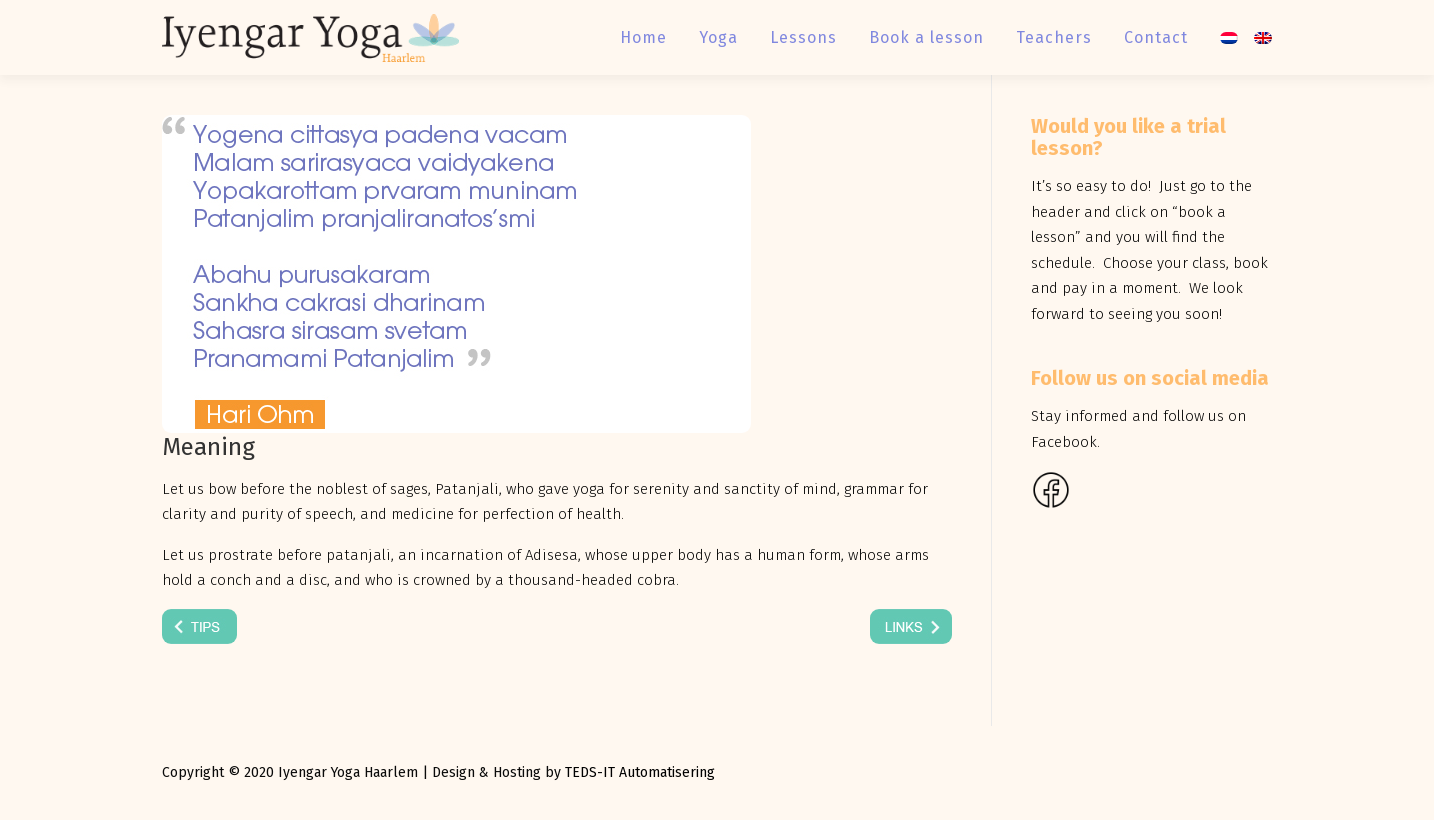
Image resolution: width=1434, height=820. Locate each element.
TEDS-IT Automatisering (640, 772)
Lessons (803, 37)
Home (643, 37)
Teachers (1054, 37)
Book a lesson (926, 37)
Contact (1156, 37)
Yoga (718, 37)
